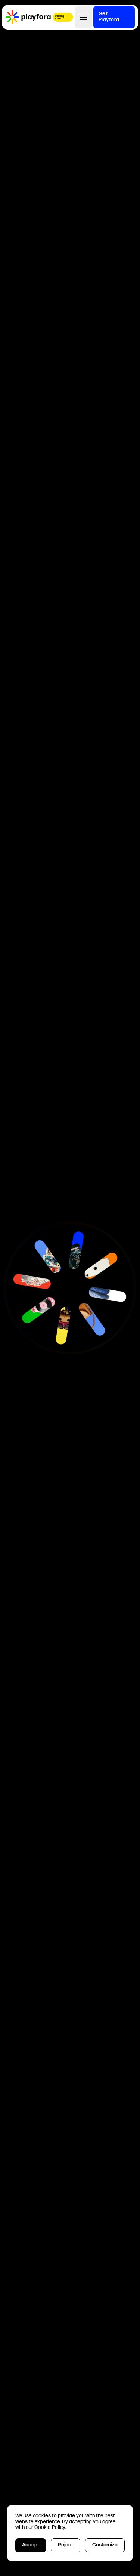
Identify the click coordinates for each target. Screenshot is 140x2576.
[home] (28, 17)
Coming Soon (59, 17)
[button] (83, 17)
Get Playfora (109, 17)
